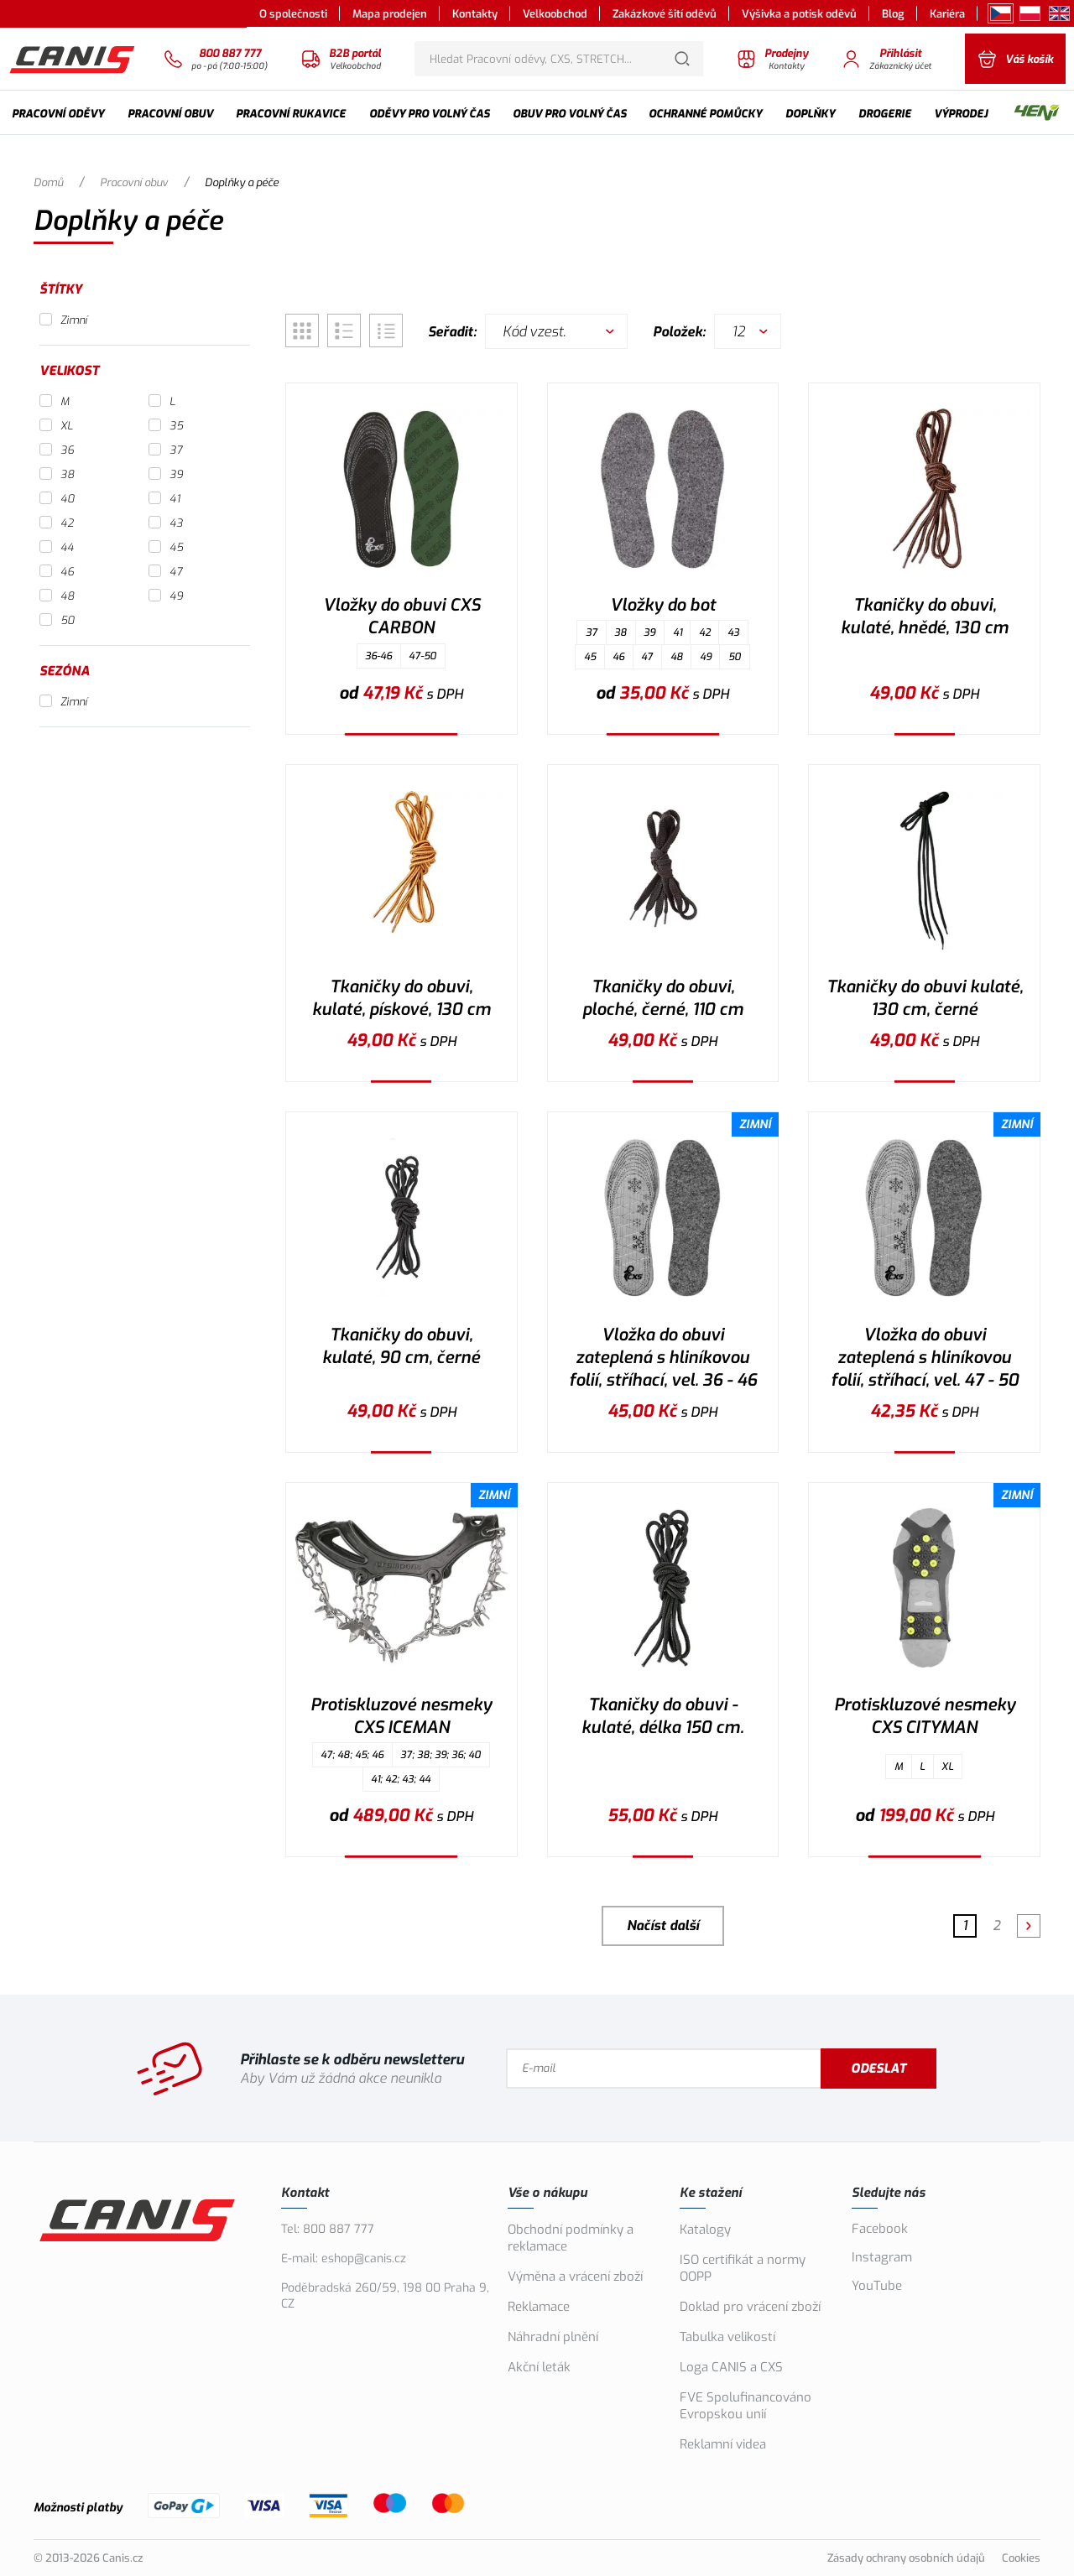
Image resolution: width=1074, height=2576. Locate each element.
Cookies (1021, 2558)
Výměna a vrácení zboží (575, 2276)
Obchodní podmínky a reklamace (570, 2238)
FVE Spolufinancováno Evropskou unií (745, 2405)
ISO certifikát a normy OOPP (743, 2268)
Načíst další (663, 1925)
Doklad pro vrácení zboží (750, 2306)
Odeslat (878, 2068)
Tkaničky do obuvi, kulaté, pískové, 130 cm (401, 998)
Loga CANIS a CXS (731, 2367)
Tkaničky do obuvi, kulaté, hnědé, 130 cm (925, 616)
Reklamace (539, 2306)
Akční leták (539, 2367)
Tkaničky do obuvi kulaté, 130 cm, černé (924, 998)
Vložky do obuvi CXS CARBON (401, 616)
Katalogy (705, 2229)
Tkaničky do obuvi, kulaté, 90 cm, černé (401, 1346)
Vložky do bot (663, 605)
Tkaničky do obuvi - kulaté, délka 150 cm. (662, 1716)
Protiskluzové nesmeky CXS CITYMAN (924, 1716)
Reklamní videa (723, 2444)
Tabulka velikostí (727, 2337)
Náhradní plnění (553, 2337)
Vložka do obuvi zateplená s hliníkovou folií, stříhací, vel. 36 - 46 (663, 1358)
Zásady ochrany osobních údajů (906, 2558)
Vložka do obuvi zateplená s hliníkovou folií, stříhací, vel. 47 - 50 (925, 1358)
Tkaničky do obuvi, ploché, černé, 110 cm (662, 998)
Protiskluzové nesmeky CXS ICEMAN (401, 1716)
